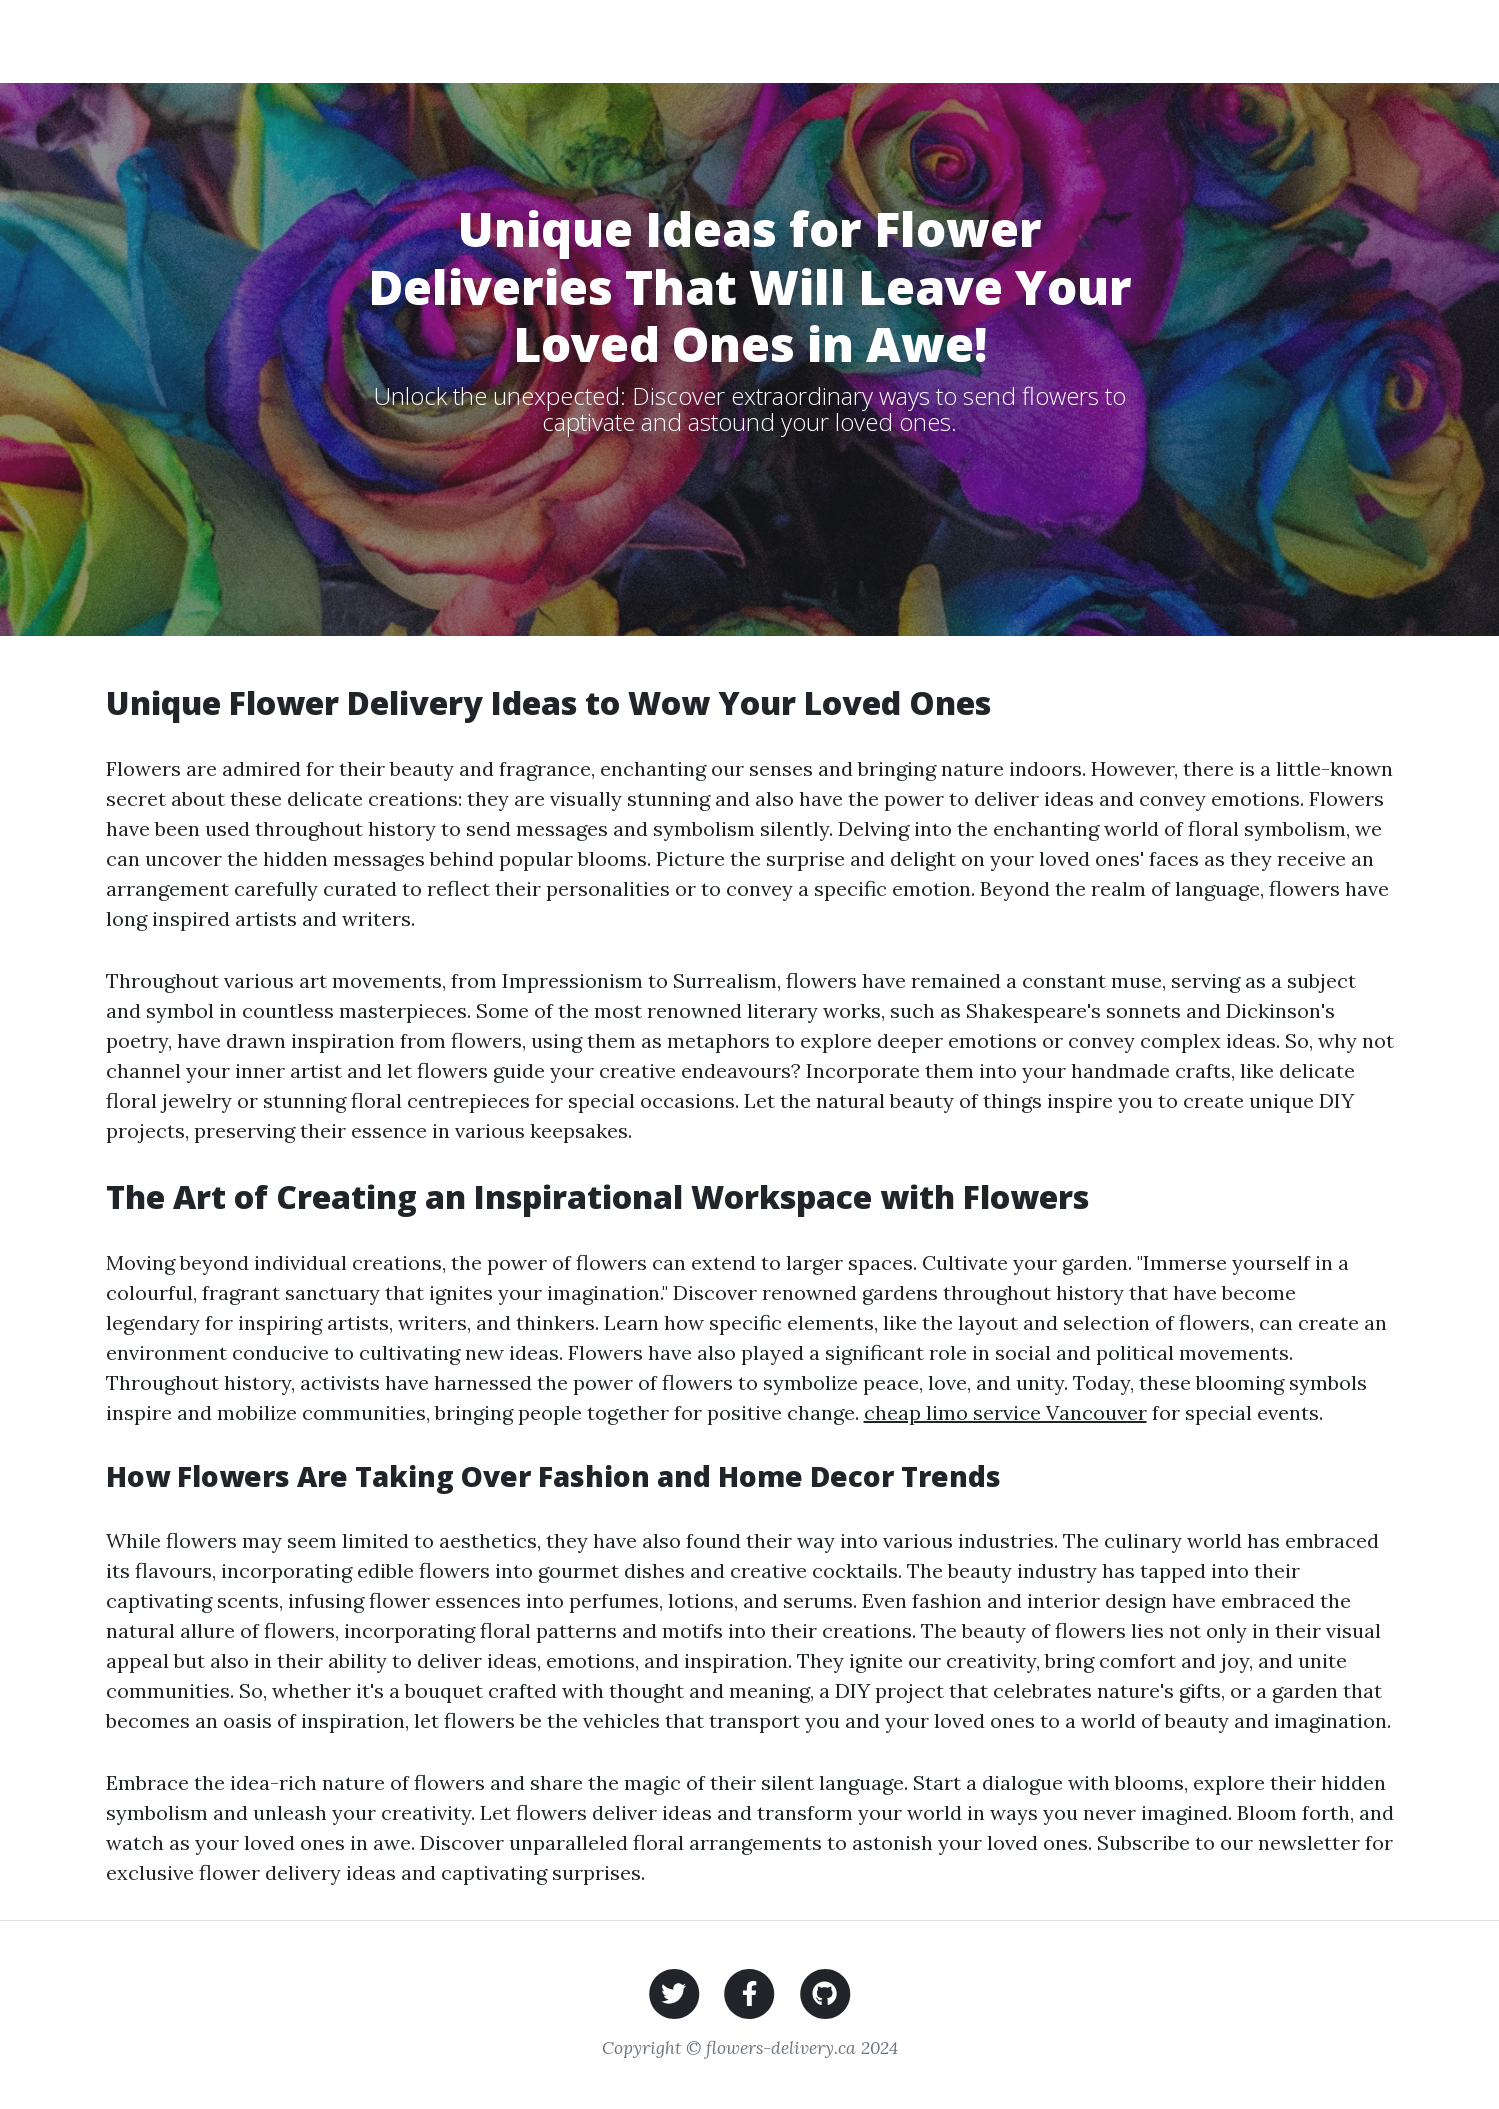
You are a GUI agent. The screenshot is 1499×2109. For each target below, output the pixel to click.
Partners (1208, 40)
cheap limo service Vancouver (1005, 1412)
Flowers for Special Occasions (1020, 40)
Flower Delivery (217, 40)
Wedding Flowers (800, 40)
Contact (1311, 40)
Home (681, 40)
